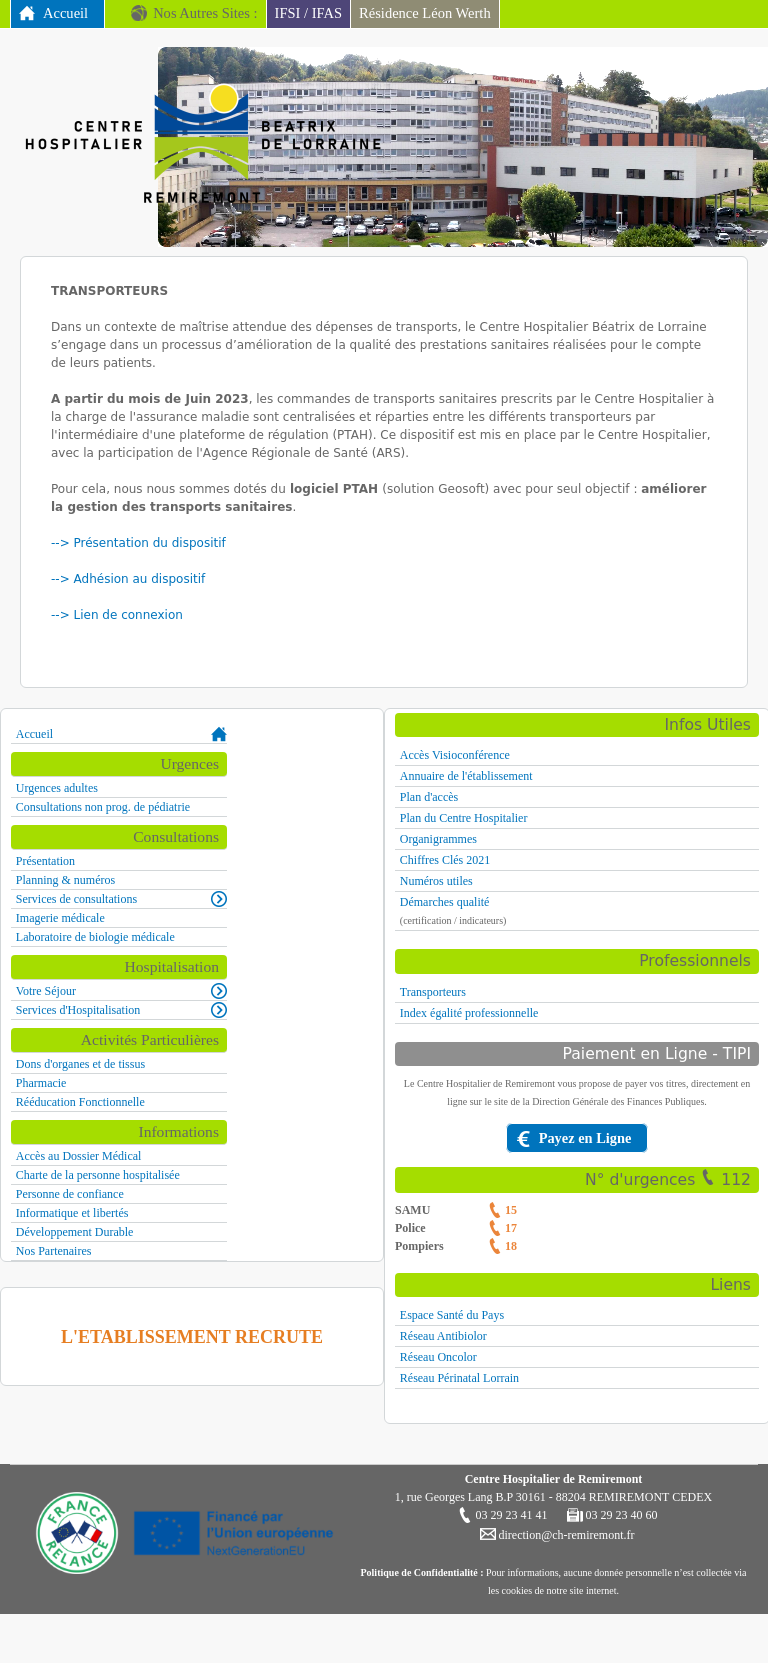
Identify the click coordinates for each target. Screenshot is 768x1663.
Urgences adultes (57, 788)
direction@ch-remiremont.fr (565, 1535)
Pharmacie (41, 1083)
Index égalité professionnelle (469, 1013)
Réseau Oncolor (438, 1357)
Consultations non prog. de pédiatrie (103, 807)
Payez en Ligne (585, 1138)
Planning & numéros (65, 880)
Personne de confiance (70, 1194)
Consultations (176, 836)
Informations (178, 1131)
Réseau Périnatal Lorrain (459, 1378)
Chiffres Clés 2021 (445, 860)
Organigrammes (438, 839)
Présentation (45, 861)
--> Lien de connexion (117, 615)
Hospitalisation (172, 966)
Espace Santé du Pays (452, 1315)
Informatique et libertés (72, 1213)
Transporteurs (433, 992)
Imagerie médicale (60, 918)
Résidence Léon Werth (425, 13)
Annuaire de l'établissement (466, 776)
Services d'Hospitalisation (78, 1010)
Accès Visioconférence (455, 755)
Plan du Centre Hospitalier (464, 818)
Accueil (65, 13)
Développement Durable (75, 1232)
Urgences (189, 763)
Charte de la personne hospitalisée (98, 1175)
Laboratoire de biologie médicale (95, 937)
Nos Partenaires (54, 1251)
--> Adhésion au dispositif (130, 579)
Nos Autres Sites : (205, 13)
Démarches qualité (445, 902)
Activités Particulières (150, 1039)
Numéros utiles (436, 881)
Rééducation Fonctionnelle (80, 1102)
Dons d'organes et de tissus (80, 1064)
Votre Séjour (46, 991)
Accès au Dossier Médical (79, 1156)
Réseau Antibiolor (443, 1336)
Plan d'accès (429, 797)
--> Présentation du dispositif (140, 543)
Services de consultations (76, 899)
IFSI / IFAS (309, 13)
